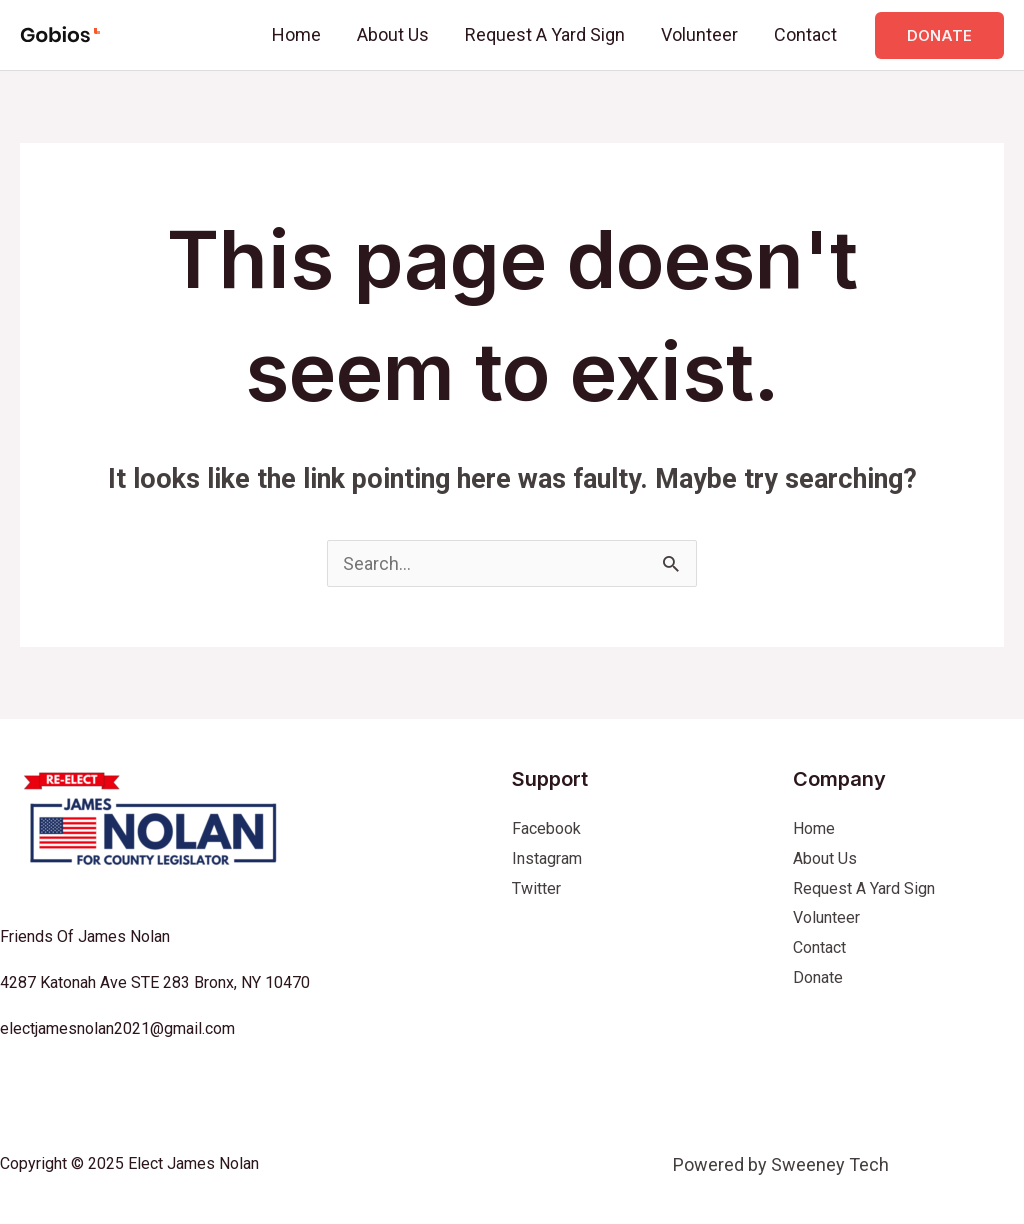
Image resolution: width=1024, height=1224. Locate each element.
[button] (939, 35)
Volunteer (699, 34)
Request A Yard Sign (545, 34)
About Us (393, 34)
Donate (818, 977)
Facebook (546, 828)
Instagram (547, 858)
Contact (805, 34)
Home (296, 34)
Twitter (536, 888)
